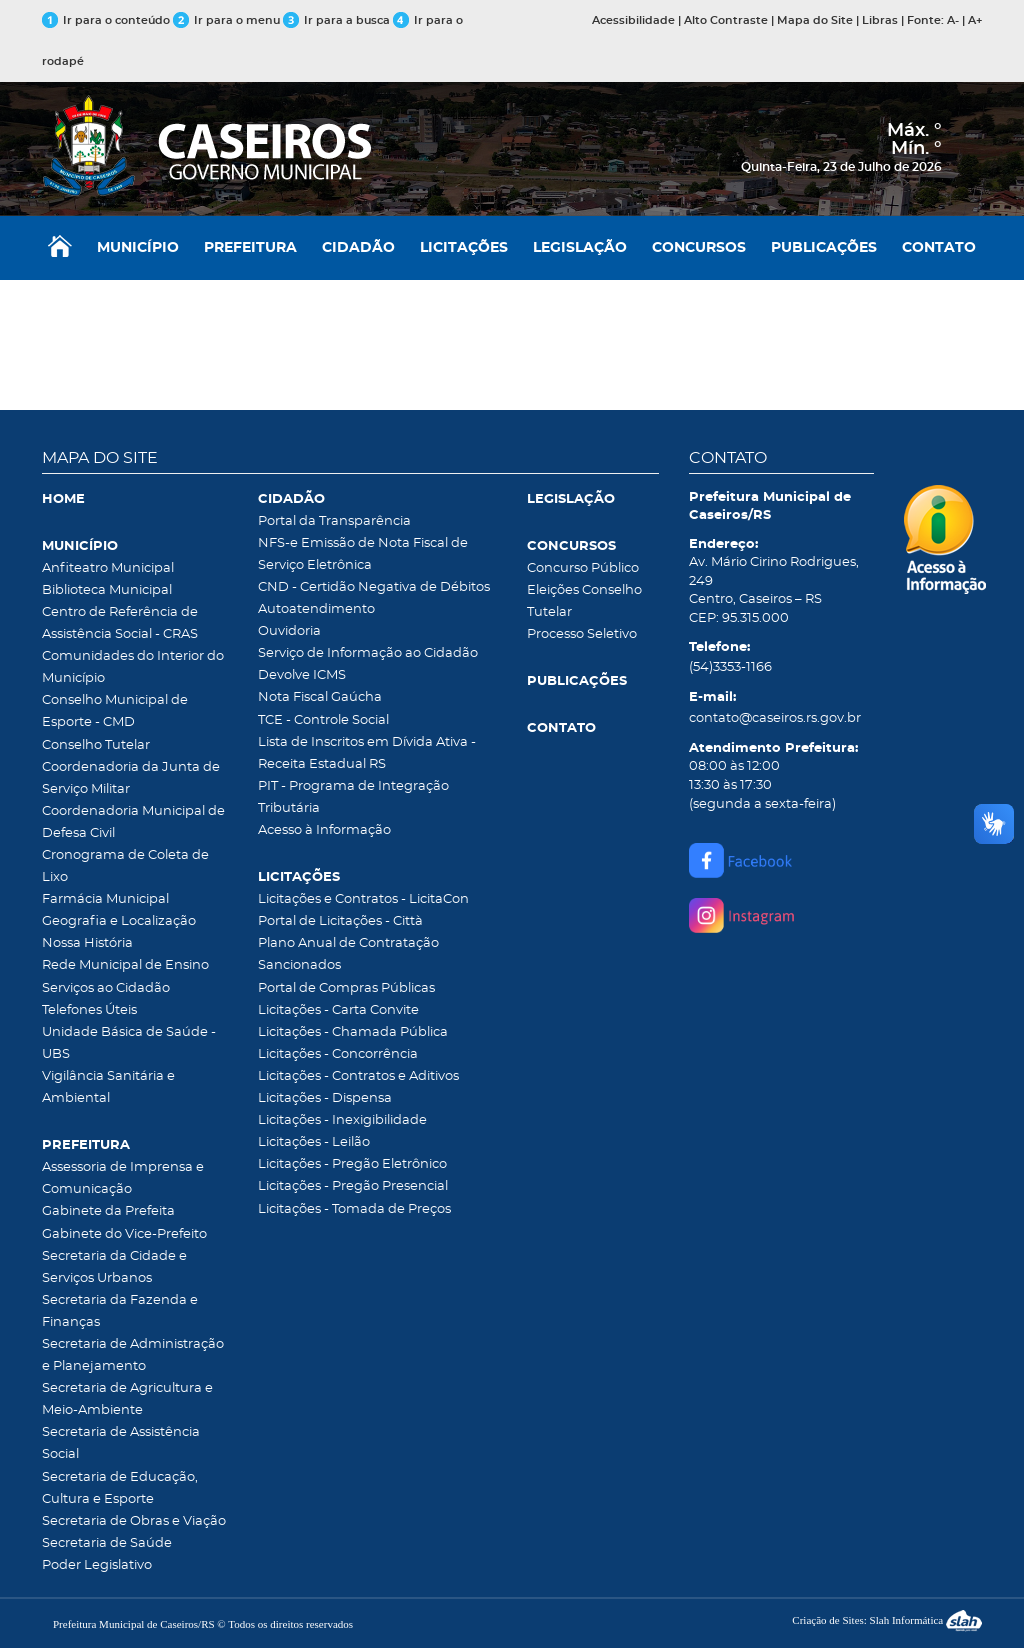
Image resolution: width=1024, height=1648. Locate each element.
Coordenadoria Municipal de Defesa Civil (133, 822)
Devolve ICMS (302, 675)
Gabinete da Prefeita (108, 1211)
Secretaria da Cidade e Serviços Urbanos (114, 1267)
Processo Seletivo (582, 634)
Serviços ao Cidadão (106, 988)
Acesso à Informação (324, 830)
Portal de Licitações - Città (340, 921)
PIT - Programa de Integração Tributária (353, 797)
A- (953, 20)
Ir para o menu (228, 20)
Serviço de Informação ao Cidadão (368, 653)
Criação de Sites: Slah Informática (887, 1620)
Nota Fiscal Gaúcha (320, 697)
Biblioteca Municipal (107, 590)
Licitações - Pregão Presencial (353, 1186)
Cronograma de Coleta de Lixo (125, 866)
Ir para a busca (336, 20)
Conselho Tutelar (96, 745)
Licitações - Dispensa (325, 1098)
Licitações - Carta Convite (338, 1010)
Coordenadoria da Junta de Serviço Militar (131, 778)
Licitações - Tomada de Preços (354, 1209)
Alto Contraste (726, 20)
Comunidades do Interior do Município (133, 667)
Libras (880, 20)
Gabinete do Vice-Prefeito (124, 1234)
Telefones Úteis (89, 1010)
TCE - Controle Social (323, 720)
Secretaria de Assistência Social (121, 1443)
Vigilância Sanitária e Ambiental (108, 1087)
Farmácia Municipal (105, 899)
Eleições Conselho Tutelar (584, 601)
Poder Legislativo (97, 1565)
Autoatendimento (316, 609)
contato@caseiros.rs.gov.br (775, 718)
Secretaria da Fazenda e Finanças (120, 1311)
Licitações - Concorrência (338, 1054)
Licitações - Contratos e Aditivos (358, 1076)
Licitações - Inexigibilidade (342, 1120)
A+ (975, 20)
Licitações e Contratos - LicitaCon (363, 899)
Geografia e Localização (119, 921)
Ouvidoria (289, 631)
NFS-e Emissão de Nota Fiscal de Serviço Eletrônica (363, 554)
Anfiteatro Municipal (108, 568)
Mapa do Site (815, 20)
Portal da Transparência (334, 521)
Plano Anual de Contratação (348, 943)
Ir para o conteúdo (106, 20)
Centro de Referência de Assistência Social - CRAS (120, 623)
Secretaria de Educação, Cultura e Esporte (120, 1488)
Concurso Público (583, 568)
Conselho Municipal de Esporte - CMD (115, 711)
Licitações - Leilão (314, 1142)
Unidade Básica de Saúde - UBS (129, 1043)
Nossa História (87, 943)
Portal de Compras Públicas (346, 988)
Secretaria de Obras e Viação (134, 1521)
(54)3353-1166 (730, 667)
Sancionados (299, 965)
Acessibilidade (633, 20)
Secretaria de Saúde (107, 1543)
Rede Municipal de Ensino (125, 965)
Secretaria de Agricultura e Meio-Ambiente (127, 1399)
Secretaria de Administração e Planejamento (133, 1355)
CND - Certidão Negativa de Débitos (374, 587)
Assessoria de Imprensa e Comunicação (123, 1178)
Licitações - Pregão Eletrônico (352, 1164)
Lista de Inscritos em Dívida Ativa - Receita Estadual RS (367, 753)
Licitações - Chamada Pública (353, 1032)
